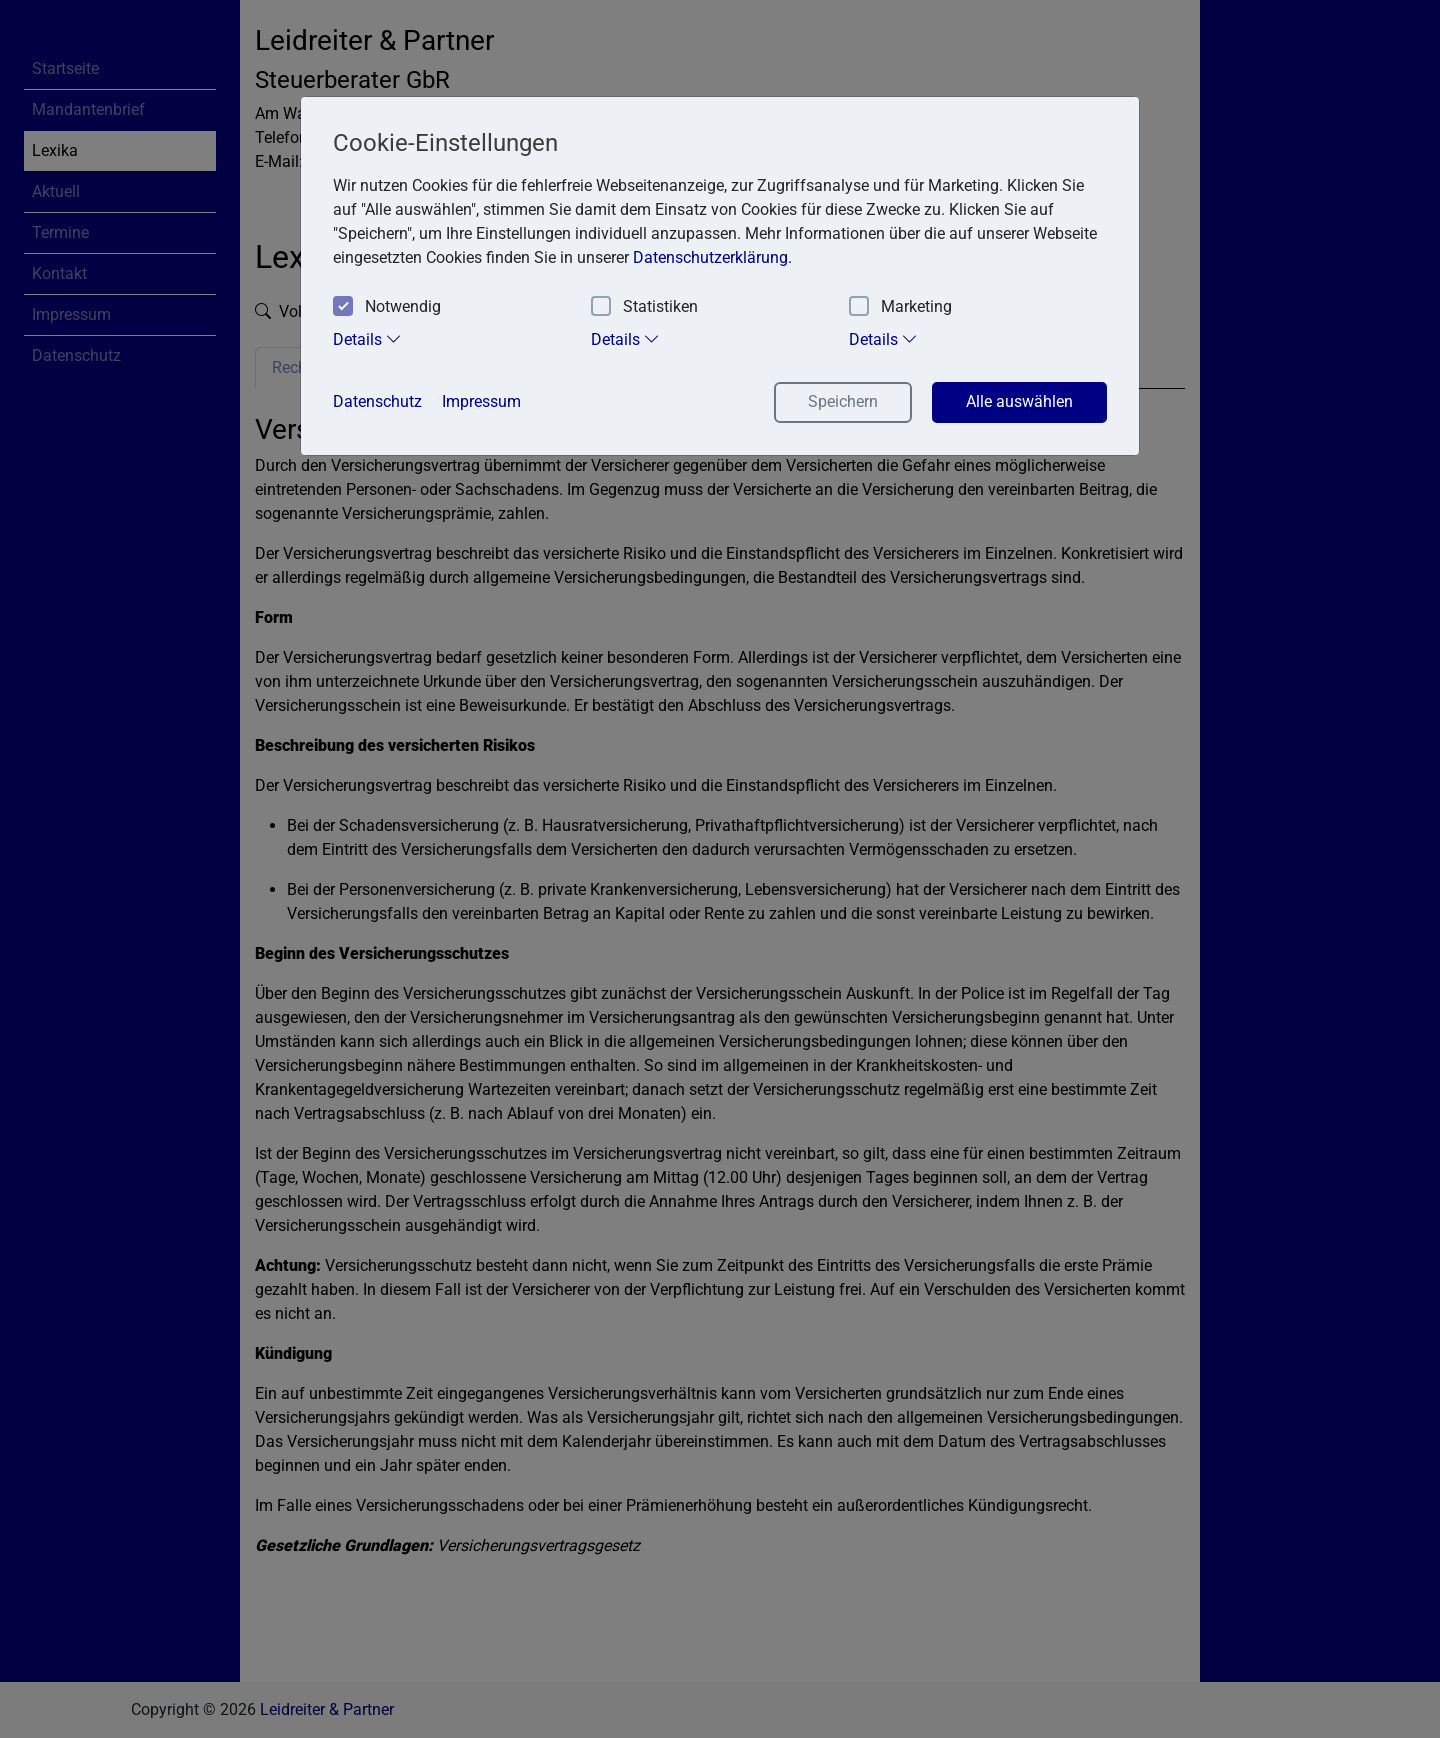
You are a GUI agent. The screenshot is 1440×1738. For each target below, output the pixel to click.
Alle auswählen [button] (1019, 401)
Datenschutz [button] (377, 401)
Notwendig (387, 307)
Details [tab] (367, 339)
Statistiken (644, 307)
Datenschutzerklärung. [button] (712, 257)
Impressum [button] (481, 401)
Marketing (900, 307)
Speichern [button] (843, 401)
